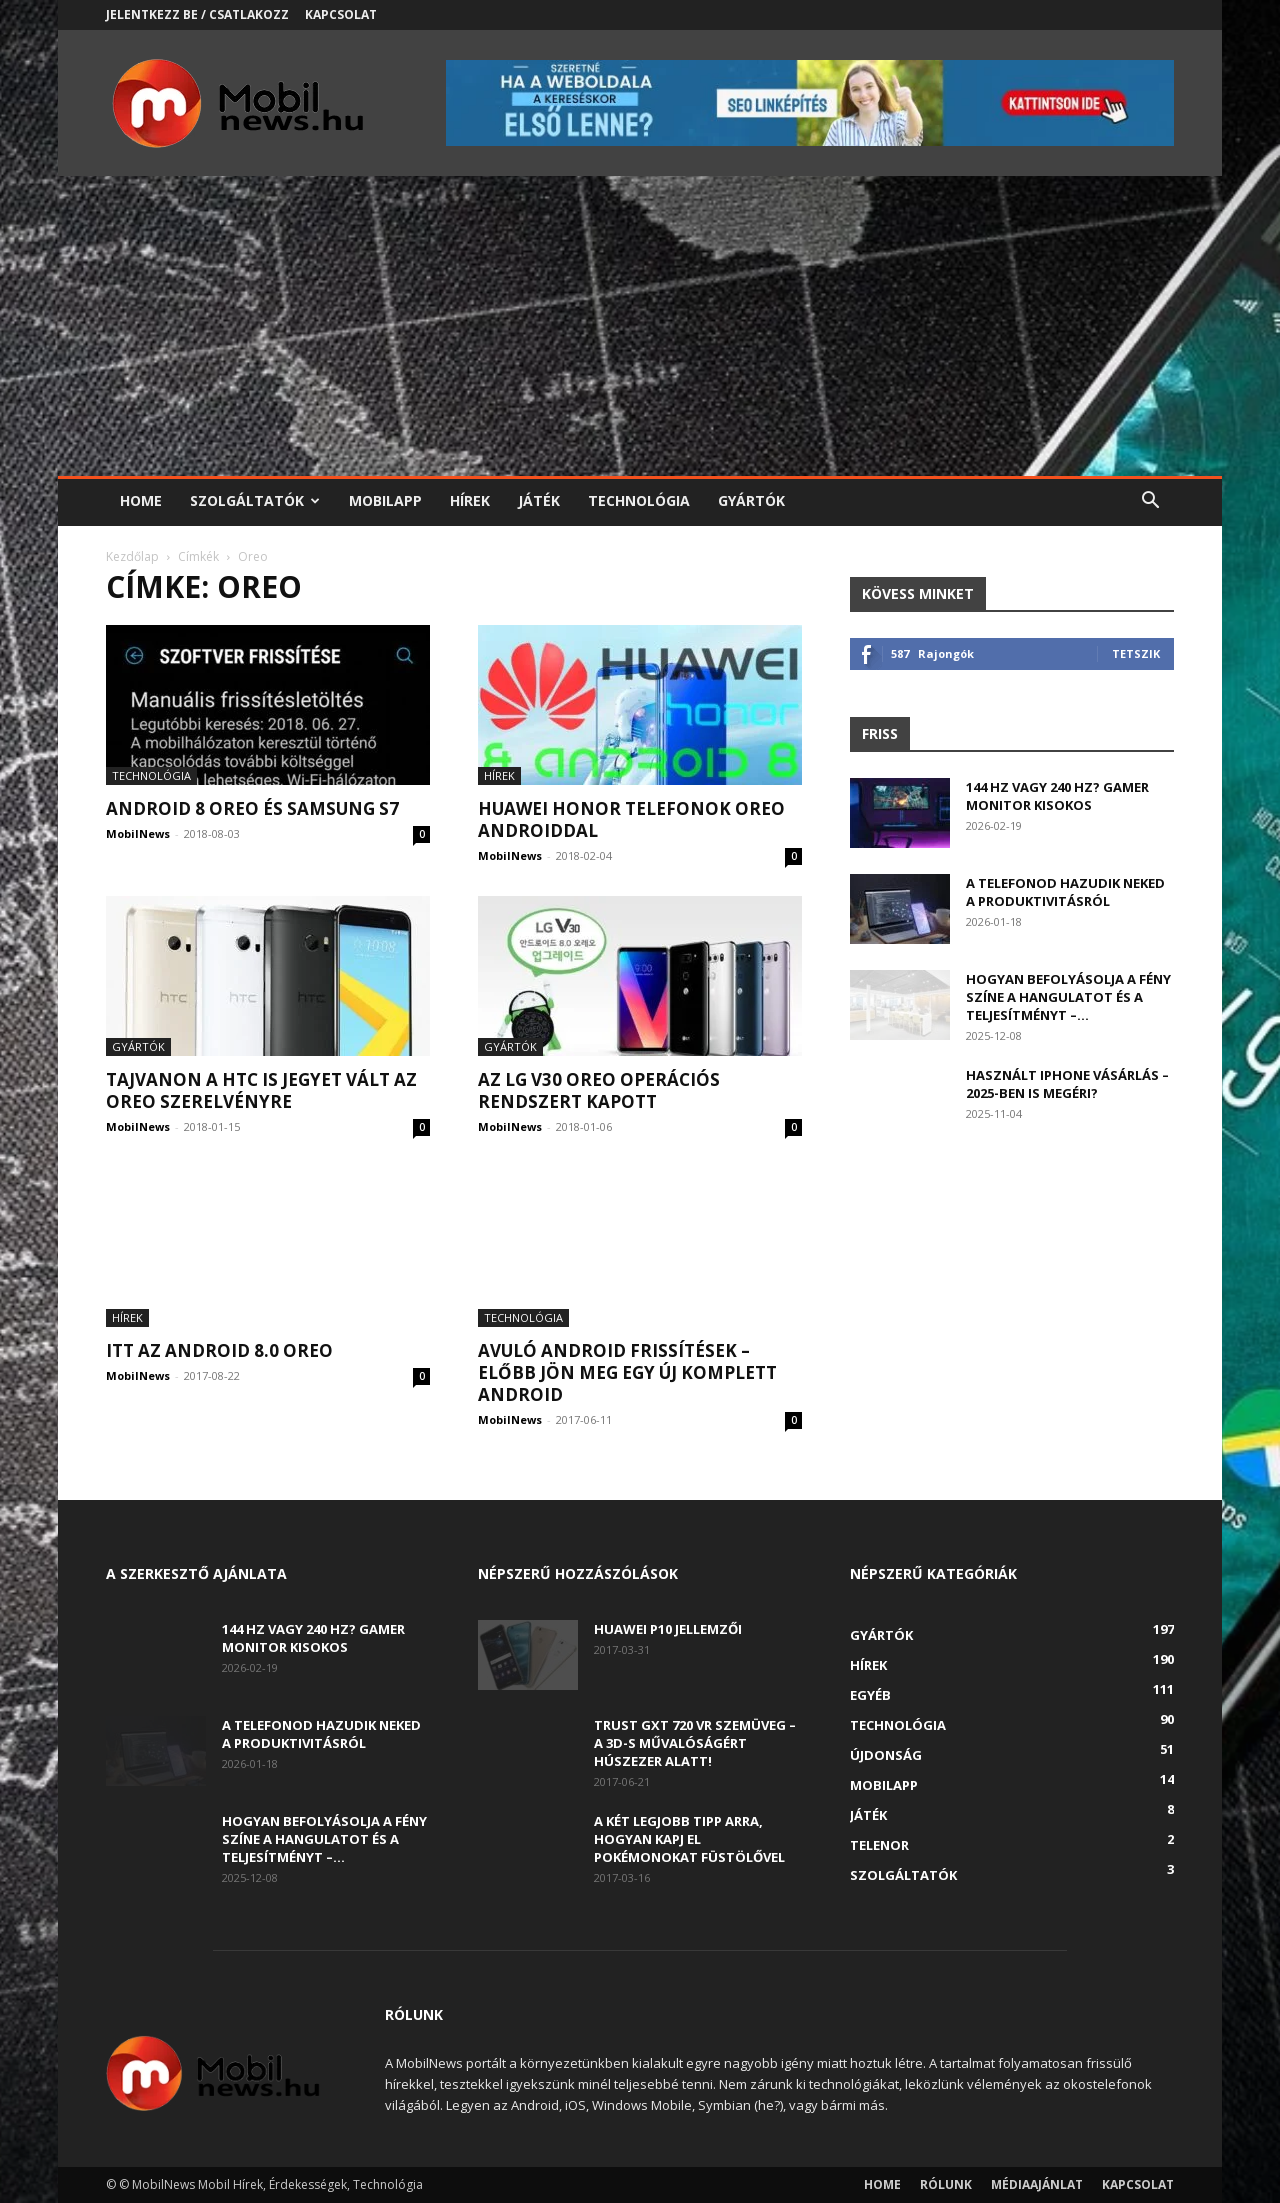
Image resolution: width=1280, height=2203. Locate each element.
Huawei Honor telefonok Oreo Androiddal (631, 819)
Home (141, 500)
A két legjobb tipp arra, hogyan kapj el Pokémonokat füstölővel (689, 1839)
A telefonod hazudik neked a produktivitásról (1065, 892)
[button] (1150, 502)
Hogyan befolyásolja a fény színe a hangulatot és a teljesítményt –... (1068, 997)
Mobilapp (385, 500)
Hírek (470, 500)
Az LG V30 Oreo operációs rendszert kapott (599, 1090)
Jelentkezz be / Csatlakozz (197, 14)
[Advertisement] (640, 326)
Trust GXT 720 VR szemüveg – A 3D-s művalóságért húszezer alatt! (695, 1743)
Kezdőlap (132, 556)
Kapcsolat (341, 14)
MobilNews (138, 833)
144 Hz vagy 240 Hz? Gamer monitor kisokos (1057, 796)
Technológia (639, 500)
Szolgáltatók (255, 500)
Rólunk (946, 2184)
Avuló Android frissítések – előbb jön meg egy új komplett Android (627, 1372)
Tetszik (1136, 653)
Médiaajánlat (1037, 2184)
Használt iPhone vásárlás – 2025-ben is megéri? (1067, 1084)
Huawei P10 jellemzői (668, 1629)
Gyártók (751, 500)
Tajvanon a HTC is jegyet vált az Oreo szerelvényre (261, 1090)
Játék (539, 500)
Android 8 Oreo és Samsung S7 (252, 808)
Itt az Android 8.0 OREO (219, 1350)
